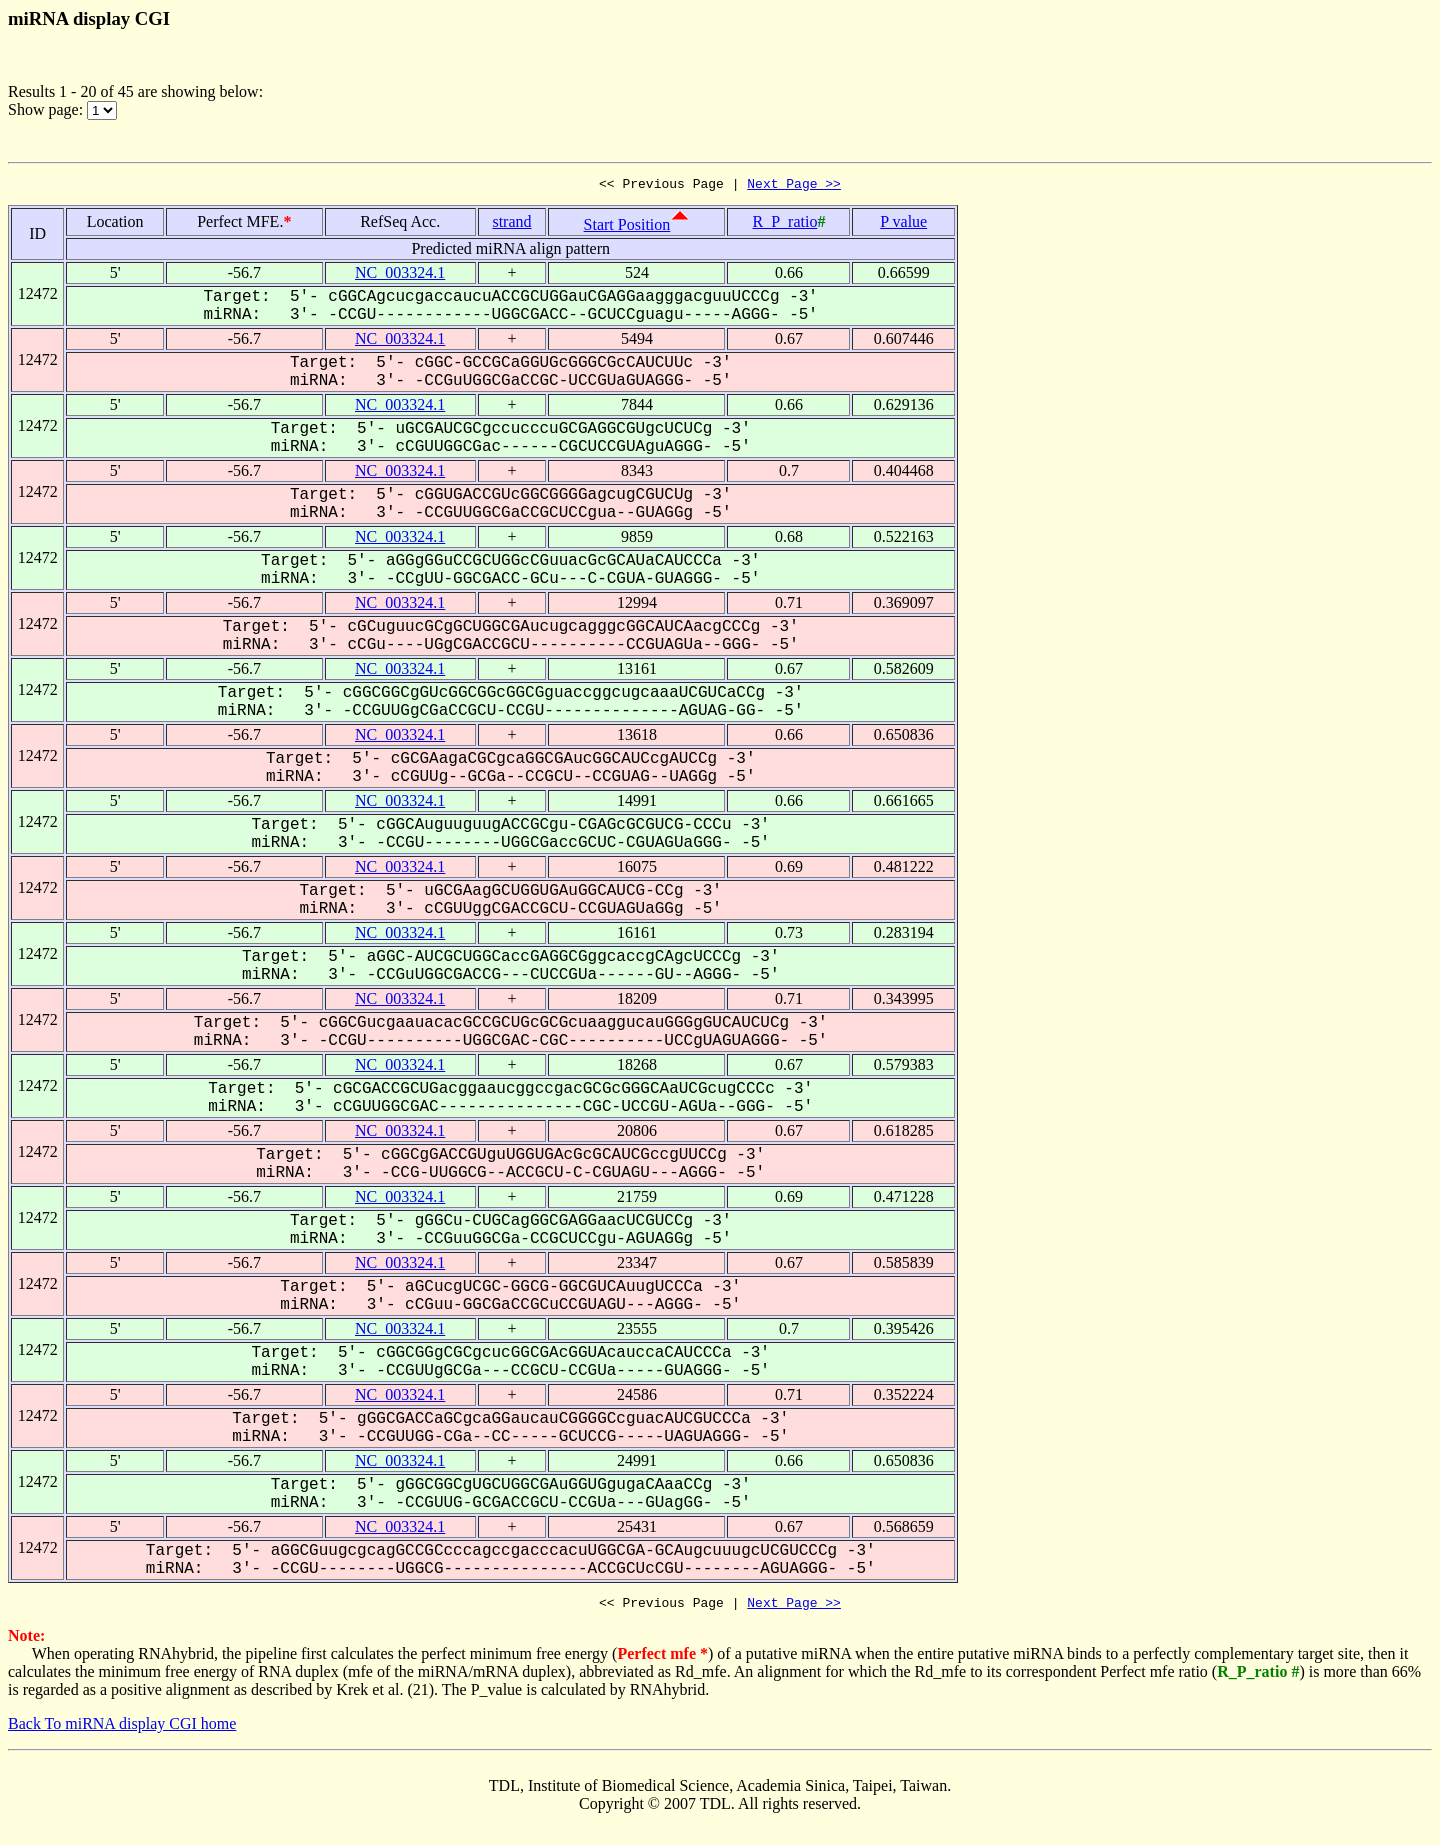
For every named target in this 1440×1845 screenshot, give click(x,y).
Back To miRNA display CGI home (122, 1729)
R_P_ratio (784, 224)
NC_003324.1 (400, 275)
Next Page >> (794, 186)
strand (511, 224)
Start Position (627, 227)
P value (903, 224)
